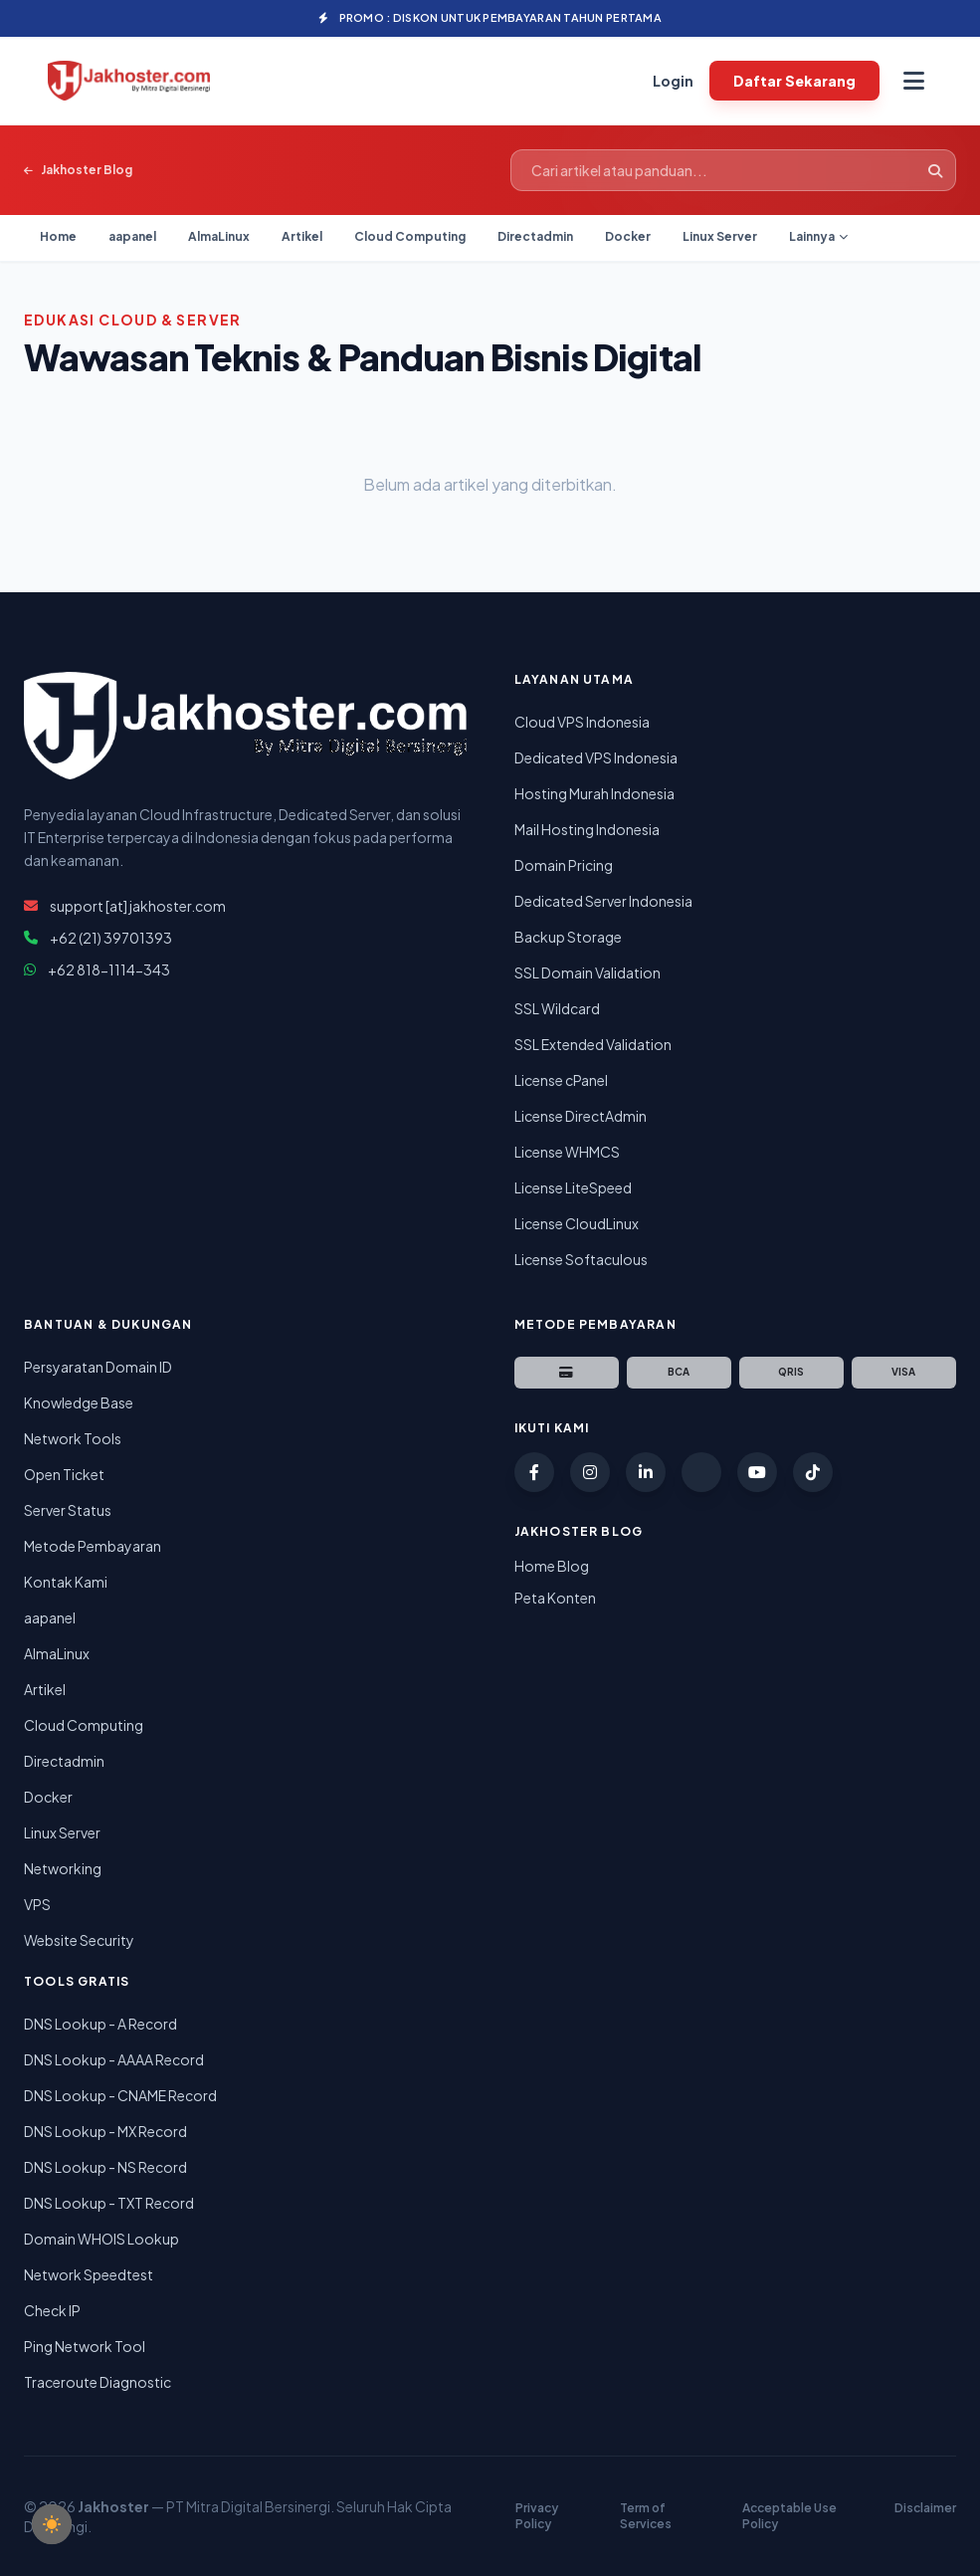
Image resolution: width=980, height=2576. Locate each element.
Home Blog (551, 1566)
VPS (37, 1904)
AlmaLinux (219, 236)
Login (673, 81)
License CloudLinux (576, 1223)
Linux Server (720, 236)
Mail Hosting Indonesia (587, 829)
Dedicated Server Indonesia (603, 901)
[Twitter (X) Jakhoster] (701, 1472)
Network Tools (72, 1438)
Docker (628, 236)
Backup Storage (568, 937)
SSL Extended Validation (593, 1044)
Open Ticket (64, 1474)
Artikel (302, 236)
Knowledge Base (78, 1402)
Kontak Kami (65, 1582)
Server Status (67, 1510)
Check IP (52, 2310)
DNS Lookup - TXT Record (109, 2203)
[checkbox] (52, 2524)
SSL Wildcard (557, 1008)
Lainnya (818, 236)
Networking (62, 1868)
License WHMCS (567, 1152)
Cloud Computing (410, 236)
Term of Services (646, 2515)
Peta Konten (555, 1598)
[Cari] (935, 170)
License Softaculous (581, 1259)
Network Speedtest (88, 2274)
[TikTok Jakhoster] (813, 1472)
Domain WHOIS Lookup (101, 2239)
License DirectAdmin (580, 1116)
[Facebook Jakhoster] (534, 1472)
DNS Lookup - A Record (100, 2024)
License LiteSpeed (573, 1187)
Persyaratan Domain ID (98, 1367)
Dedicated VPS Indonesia (596, 757)
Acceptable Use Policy (789, 2515)
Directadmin (535, 236)
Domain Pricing (563, 865)
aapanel (132, 236)
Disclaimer (925, 2507)
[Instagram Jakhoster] (590, 1472)
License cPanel (561, 1080)
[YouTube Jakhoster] (757, 1472)
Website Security (79, 1940)
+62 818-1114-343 (109, 969)
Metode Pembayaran (92, 1546)
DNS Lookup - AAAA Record (114, 2059)
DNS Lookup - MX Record (105, 2131)
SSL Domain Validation (587, 972)
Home (58, 236)
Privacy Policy (536, 2515)
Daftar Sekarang (794, 81)
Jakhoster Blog (78, 169)
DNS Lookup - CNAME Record (120, 2095)
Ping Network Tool (84, 2346)
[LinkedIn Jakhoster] (646, 1472)
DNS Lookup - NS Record (105, 2167)
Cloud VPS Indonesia (582, 722)
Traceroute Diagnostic (97, 2382)
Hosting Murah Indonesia (594, 793)
